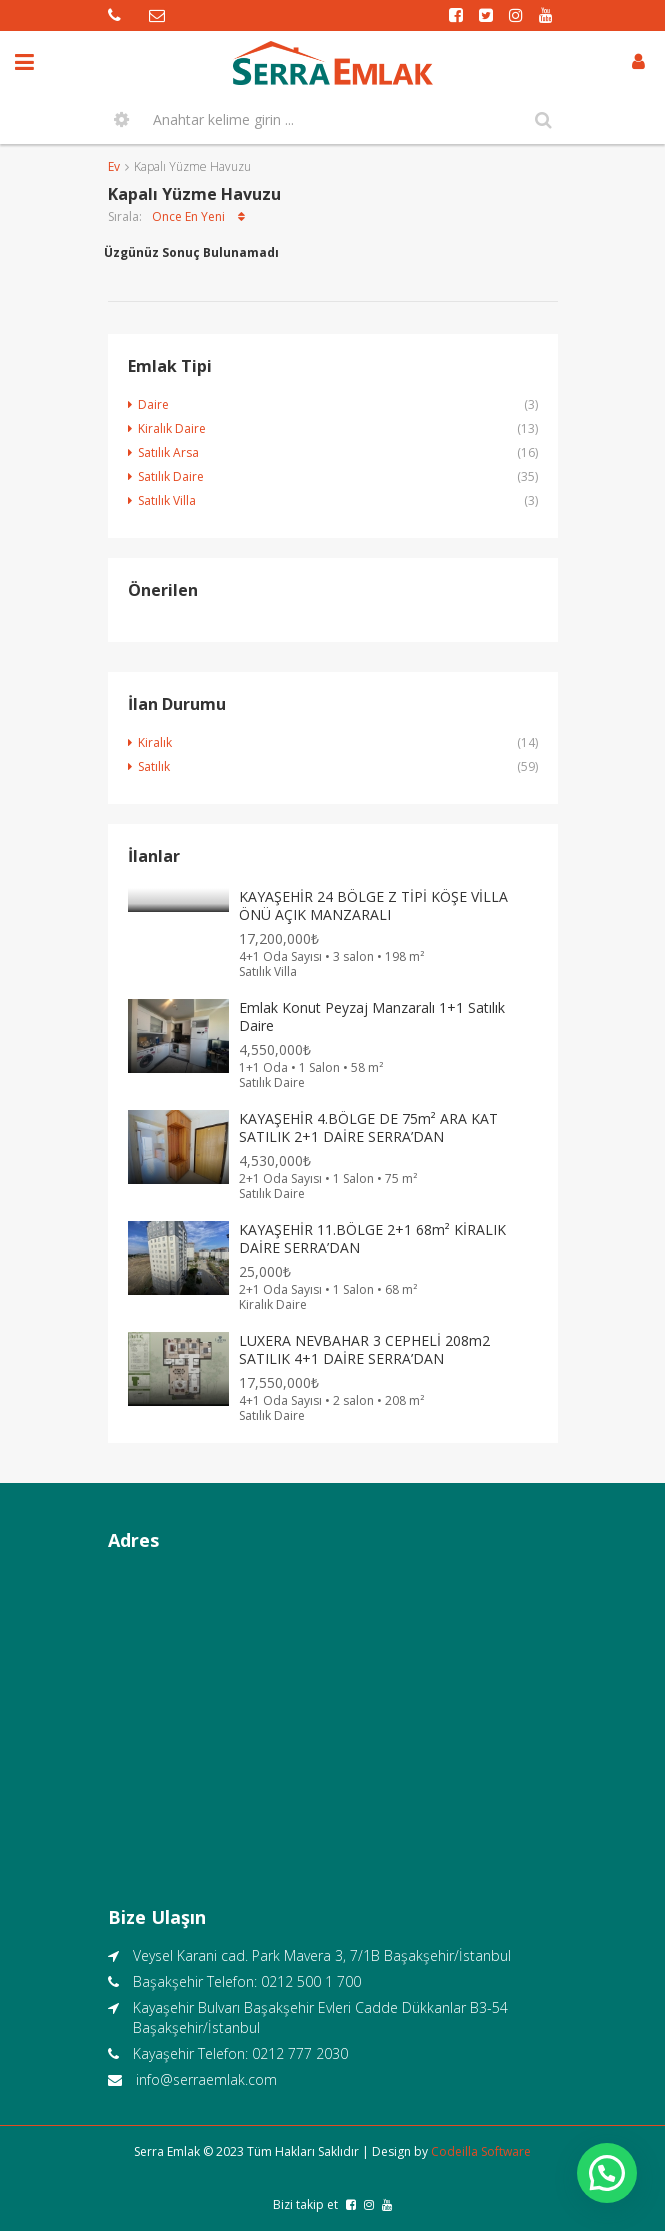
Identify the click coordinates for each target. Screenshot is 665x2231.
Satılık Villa (167, 500)
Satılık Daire (171, 476)
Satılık (154, 766)
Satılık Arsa (168, 452)
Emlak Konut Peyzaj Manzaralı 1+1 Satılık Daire (372, 1016)
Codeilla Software (481, 2151)
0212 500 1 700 (311, 1981)
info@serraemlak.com (206, 2079)
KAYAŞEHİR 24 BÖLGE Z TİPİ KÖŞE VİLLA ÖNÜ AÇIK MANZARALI (373, 905)
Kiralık (155, 742)
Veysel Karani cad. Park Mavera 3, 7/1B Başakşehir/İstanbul (322, 1955)
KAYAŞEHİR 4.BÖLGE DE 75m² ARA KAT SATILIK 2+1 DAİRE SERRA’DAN (368, 1127)
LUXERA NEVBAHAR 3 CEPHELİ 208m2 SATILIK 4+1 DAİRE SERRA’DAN (364, 1349)
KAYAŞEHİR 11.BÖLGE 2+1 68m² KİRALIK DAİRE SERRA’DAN (372, 1238)
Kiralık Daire (172, 428)
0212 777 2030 (300, 2053)
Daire (153, 404)
